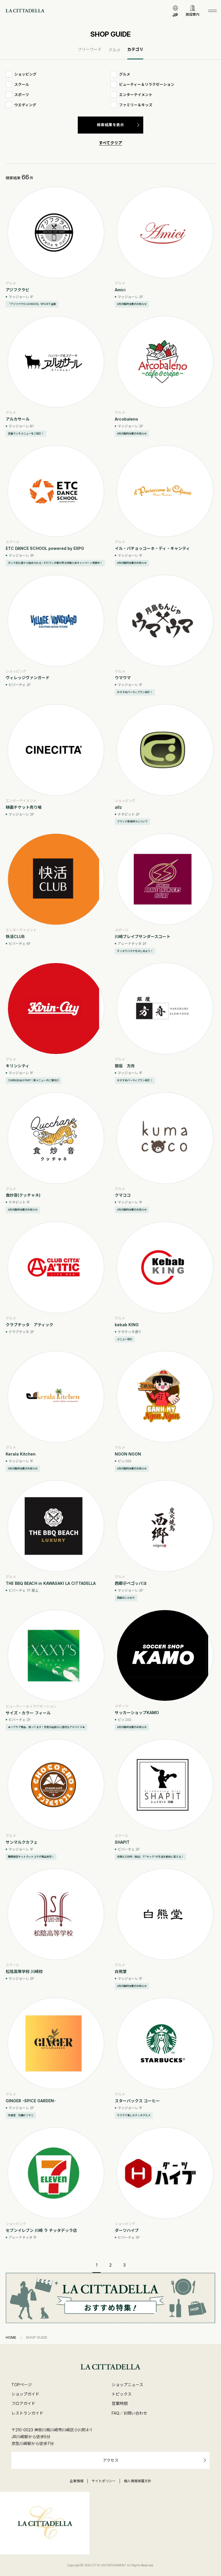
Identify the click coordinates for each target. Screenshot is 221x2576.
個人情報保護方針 (137, 2481)
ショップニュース (127, 2384)
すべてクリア (110, 142)
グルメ (114, 49)
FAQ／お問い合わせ (129, 2413)
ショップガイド (25, 2394)
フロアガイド (23, 2403)
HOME (11, 2337)
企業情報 (76, 2481)
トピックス (122, 2394)
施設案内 (192, 14)
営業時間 (120, 2403)
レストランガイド (27, 2413)
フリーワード (90, 49)
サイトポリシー (104, 2481)
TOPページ (21, 2384)
